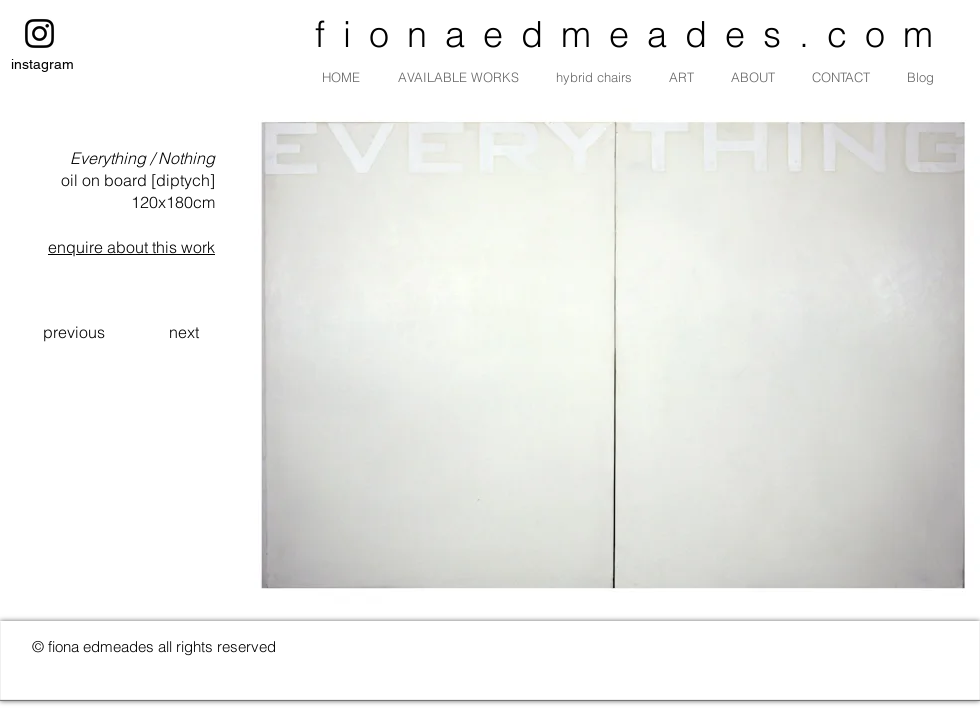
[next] (183, 332)
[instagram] (39, 33)
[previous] (74, 332)
